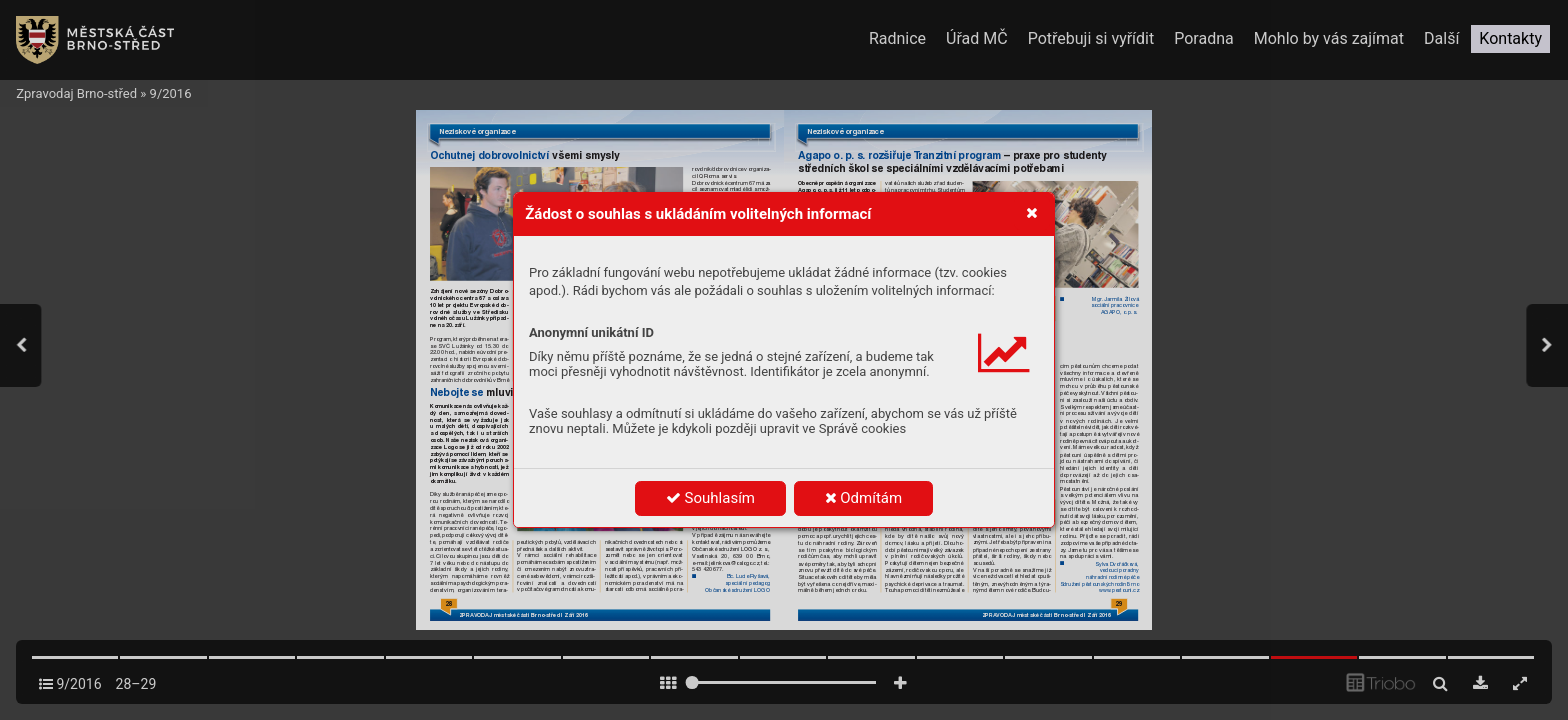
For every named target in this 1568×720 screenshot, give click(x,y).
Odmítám (864, 498)
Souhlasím (710, 498)
